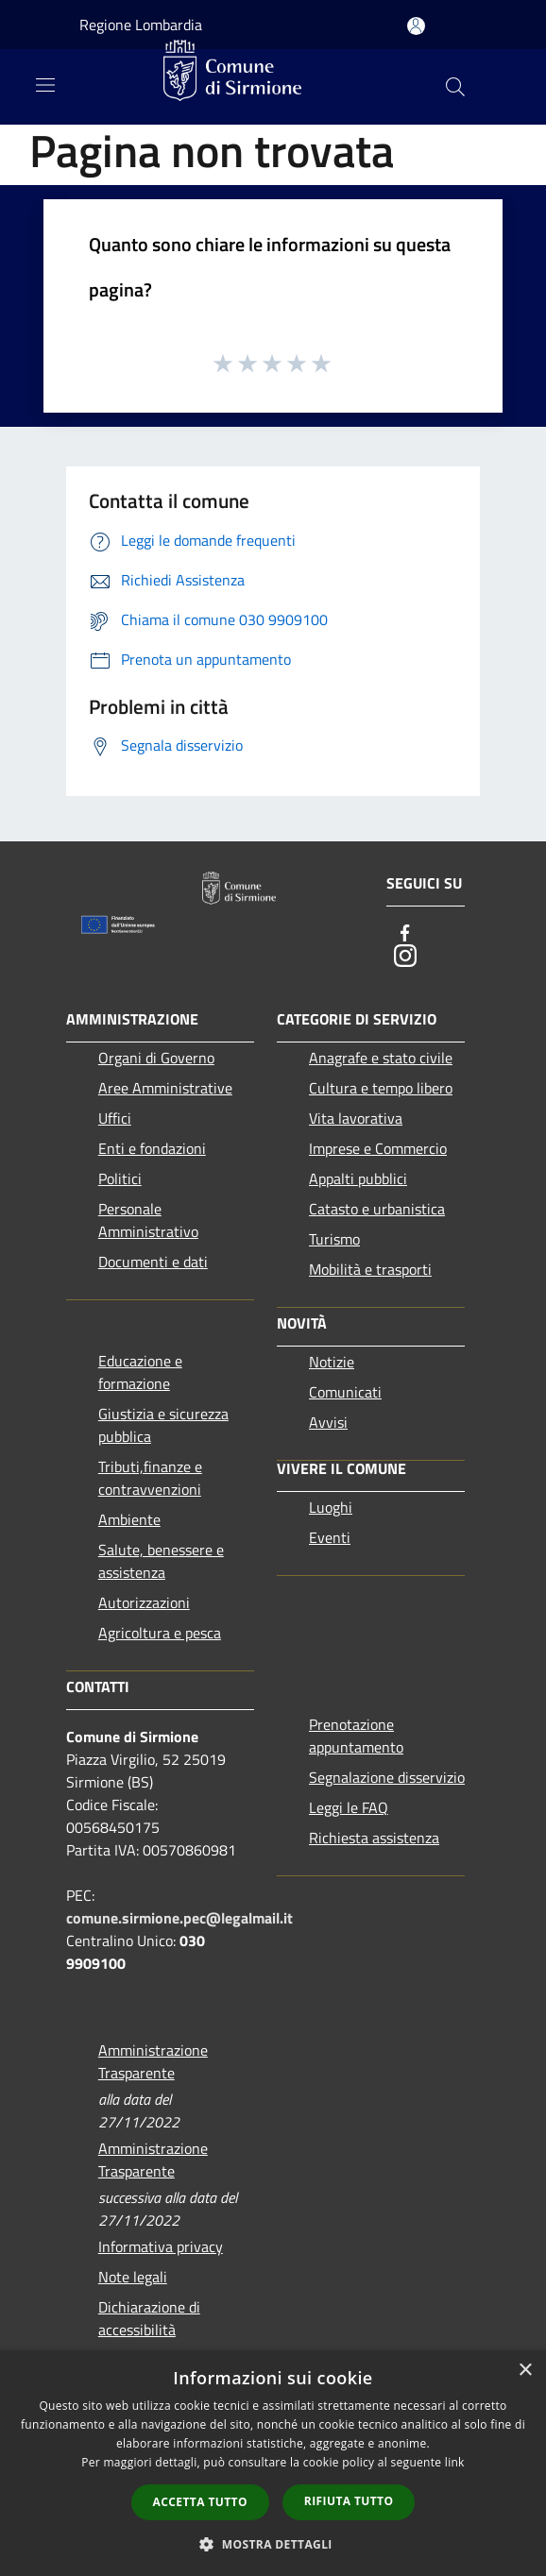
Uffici (114, 1118)
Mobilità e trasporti (370, 1269)
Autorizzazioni (144, 1602)
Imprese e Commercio (378, 1148)
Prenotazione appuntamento (356, 1735)
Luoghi (330, 1507)
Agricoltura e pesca (159, 1632)
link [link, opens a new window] (455, 2462)
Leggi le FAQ (348, 1807)
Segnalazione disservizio (387, 1777)
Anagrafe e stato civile (380, 1057)
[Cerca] (455, 87)
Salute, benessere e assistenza (161, 1561)
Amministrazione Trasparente (153, 2061)
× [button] (525, 2371)
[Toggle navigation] (45, 85)
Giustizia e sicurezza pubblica (163, 1425)
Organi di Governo (156, 1057)
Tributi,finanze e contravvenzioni (150, 1477)
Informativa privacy (160, 2246)
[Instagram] (405, 955)
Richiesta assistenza (374, 1837)
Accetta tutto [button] (200, 2502)
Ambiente (129, 1519)
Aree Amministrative (165, 1087)
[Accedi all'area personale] (416, 26)
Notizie (331, 1361)
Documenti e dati (153, 1261)
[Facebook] (405, 933)
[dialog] (273, 2463)
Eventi (329, 1537)
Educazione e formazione (140, 1372)
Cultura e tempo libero (380, 1087)
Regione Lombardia (140, 24)
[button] (273, 2543)
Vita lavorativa (355, 1118)
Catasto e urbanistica (377, 1208)
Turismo (334, 1239)
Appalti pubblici (358, 1178)
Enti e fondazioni (152, 1148)
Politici (120, 1178)
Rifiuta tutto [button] (349, 2501)
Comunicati (345, 1392)
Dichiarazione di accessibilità (149, 2318)
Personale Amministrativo (148, 1220)
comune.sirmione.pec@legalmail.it (179, 1918)
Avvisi (328, 1422)
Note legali (132, 2276)
